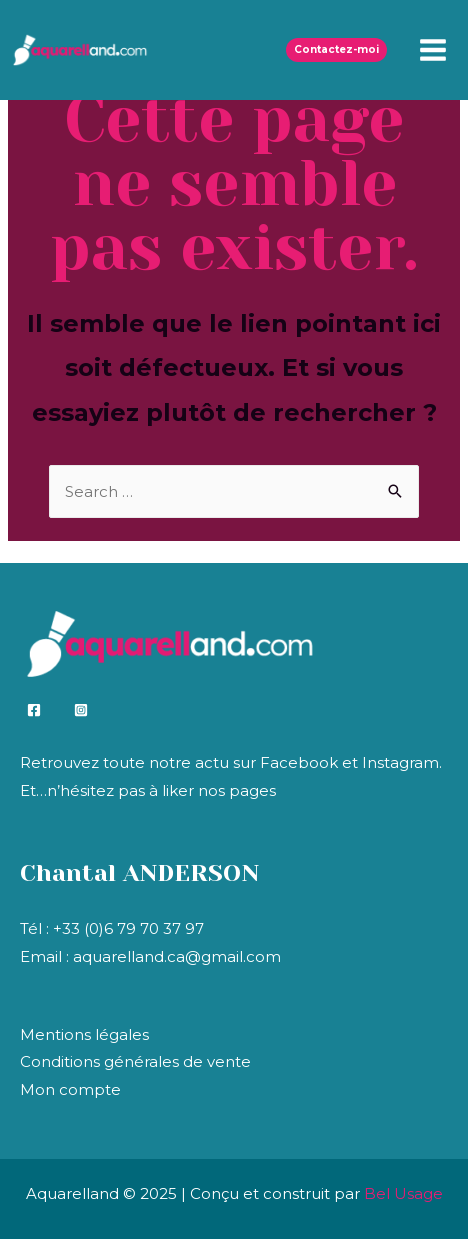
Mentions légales (84, 1034)
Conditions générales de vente (135, 1061)
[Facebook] (34, 710)
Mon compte (70, 1089)
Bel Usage (403, 1193)
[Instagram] (81, 710)
